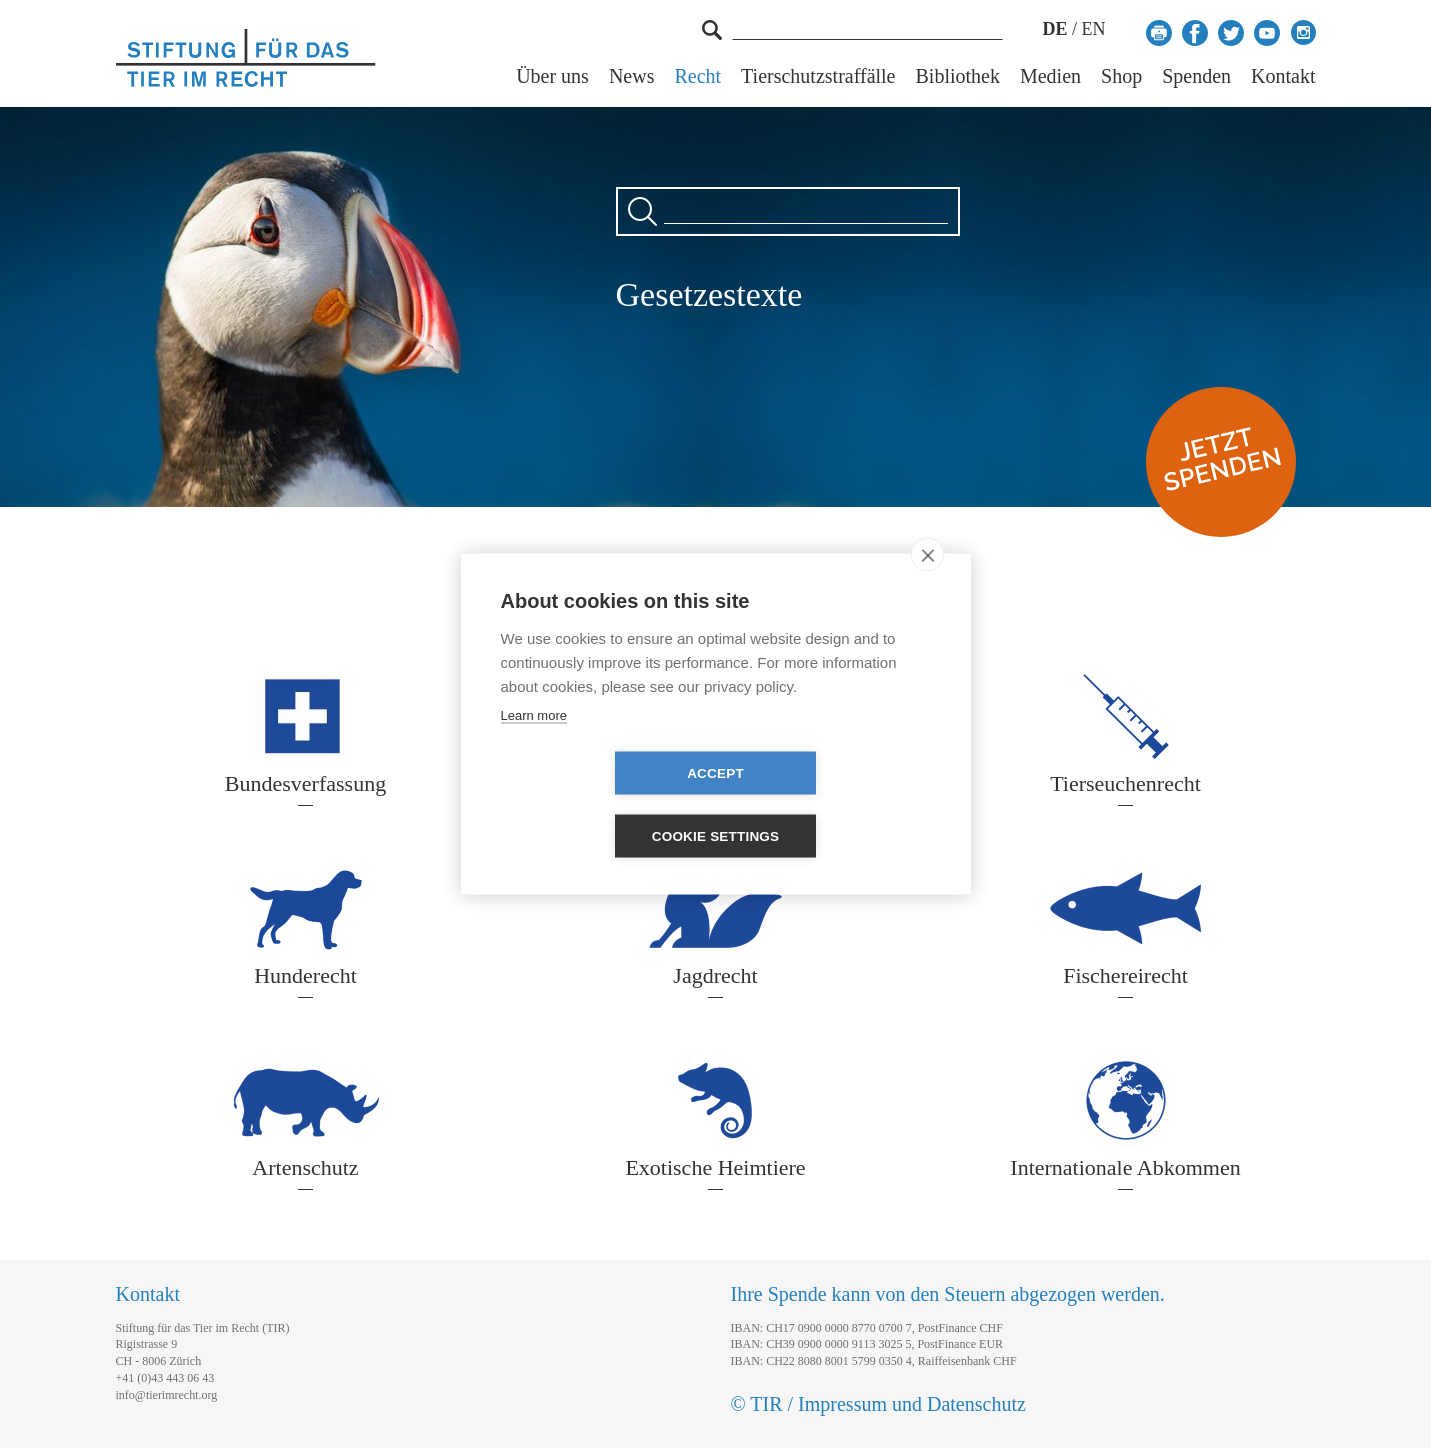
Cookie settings (831, 804)
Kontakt (1283, 76)
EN (1094, 29)
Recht (697, 76)
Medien (1050, 76)
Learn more (534, 746)
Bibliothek (958, 76)
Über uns (552, 76)
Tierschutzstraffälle (818, 76)
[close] (927, 586)
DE (1054, 29)
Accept (600, 804)
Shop (1121, 76)
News (632, 76)
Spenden (1196, 76)
